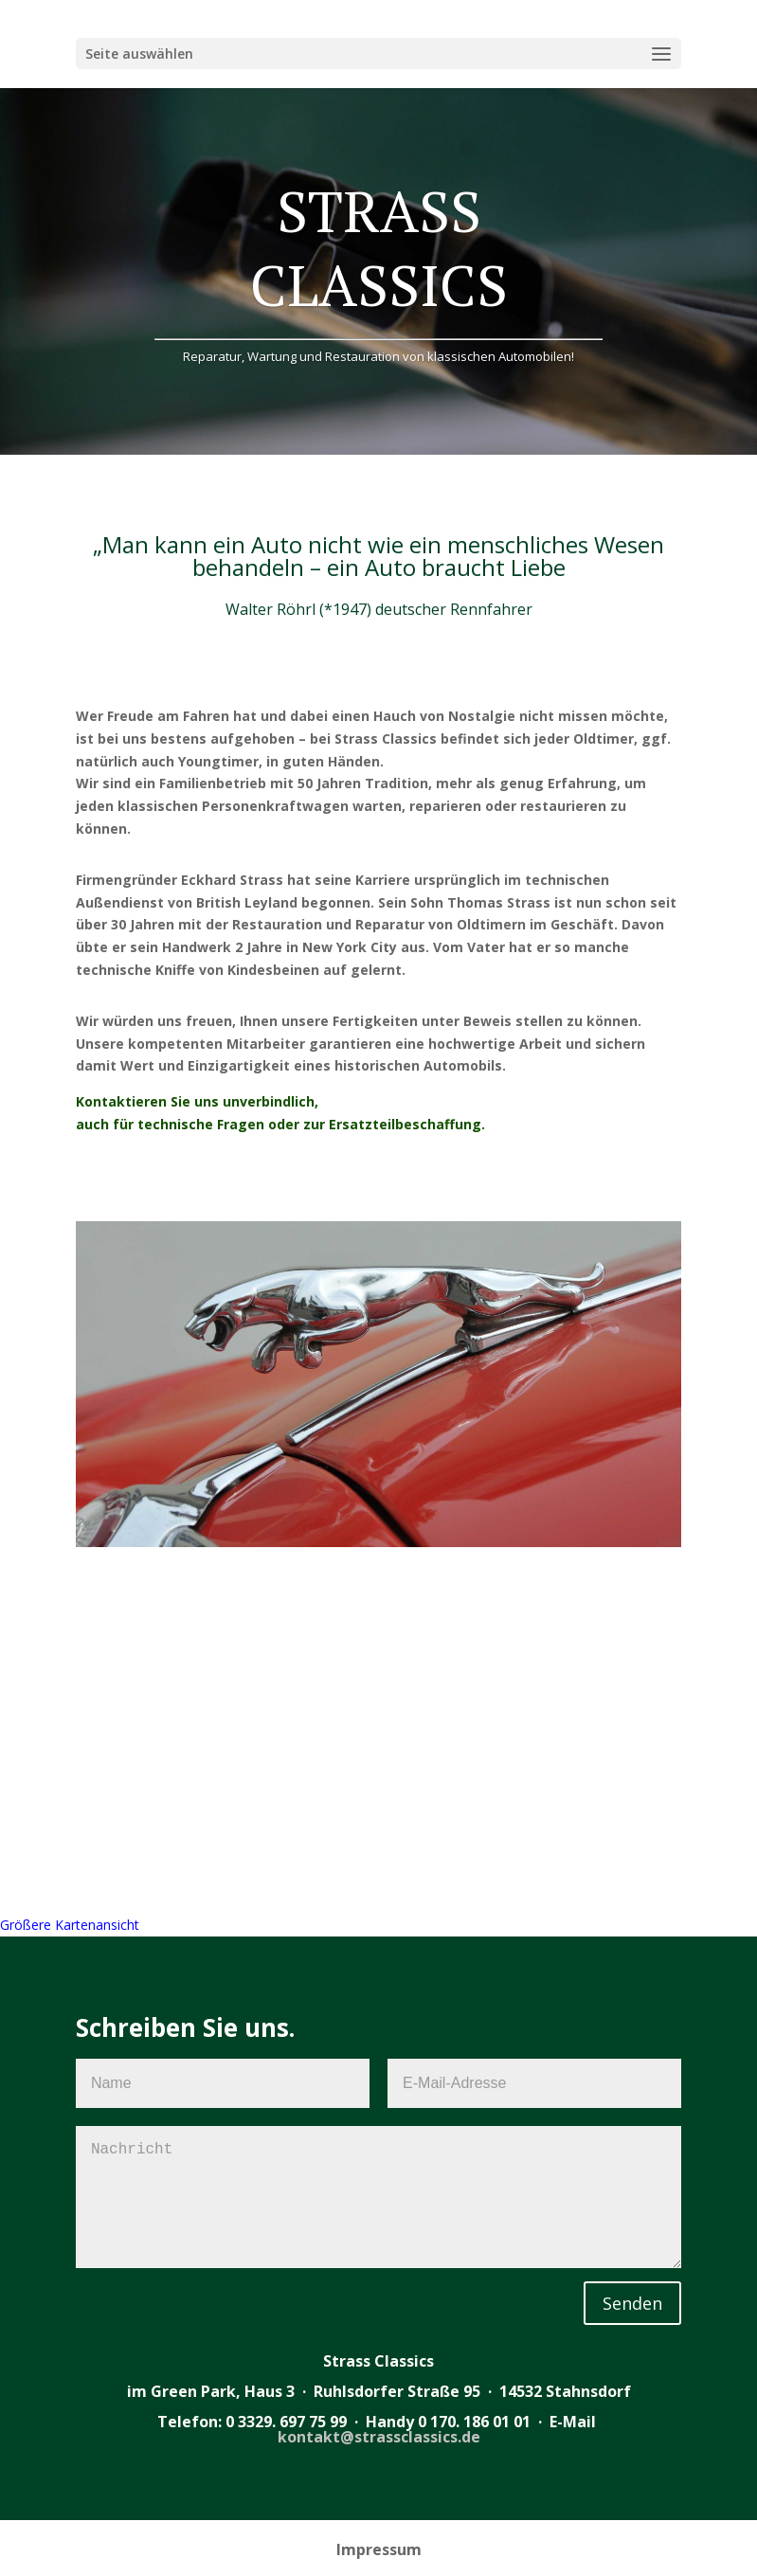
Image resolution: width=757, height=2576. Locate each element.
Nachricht (378, 2197)
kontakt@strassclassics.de (379, 2436)
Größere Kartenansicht (69, 1925)
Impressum (379, 2549)
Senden (632, 2303)
